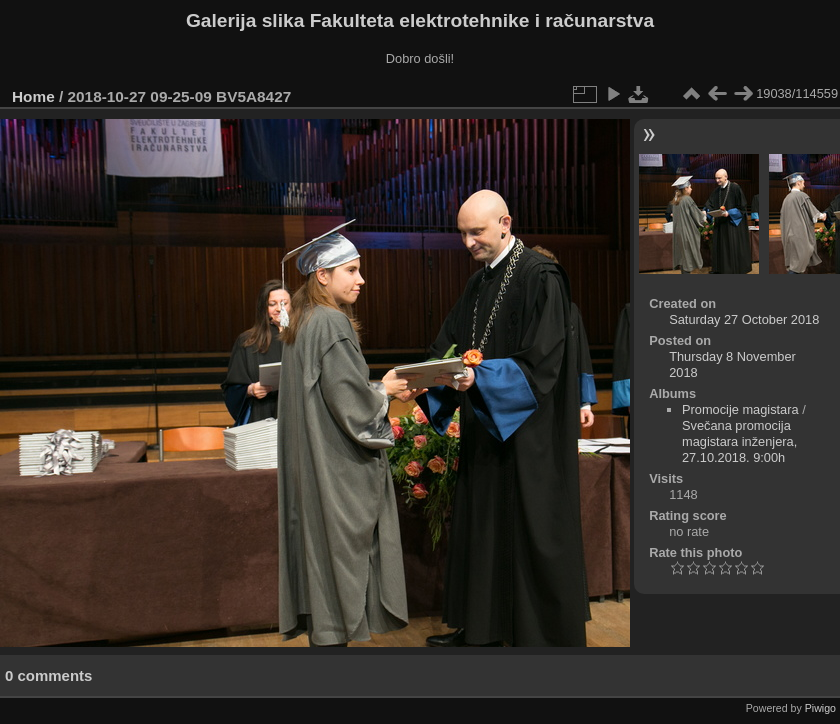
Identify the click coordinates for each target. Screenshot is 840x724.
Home (33, 96)
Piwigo (820, 708)
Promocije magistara (740, 409)
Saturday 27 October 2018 (744, 319)
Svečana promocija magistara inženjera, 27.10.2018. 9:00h (739, 441)
